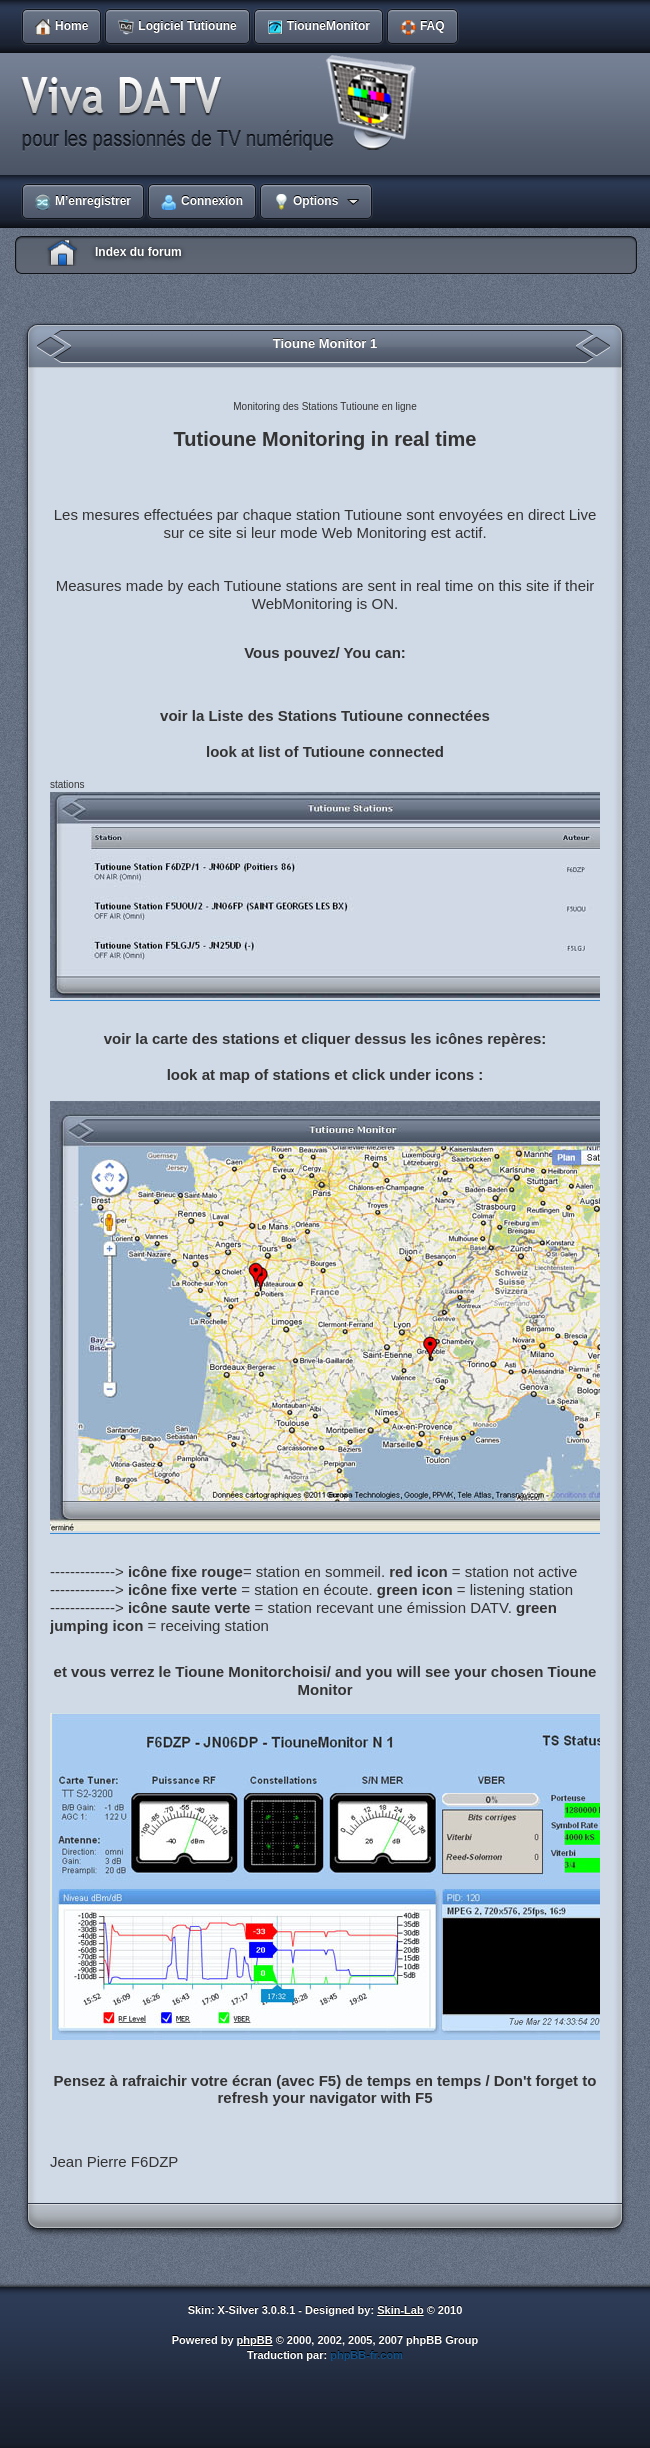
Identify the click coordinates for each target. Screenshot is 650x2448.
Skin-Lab (400, 2310)
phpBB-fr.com (366, 2355)
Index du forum (138, 252)
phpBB (255, 2340)
